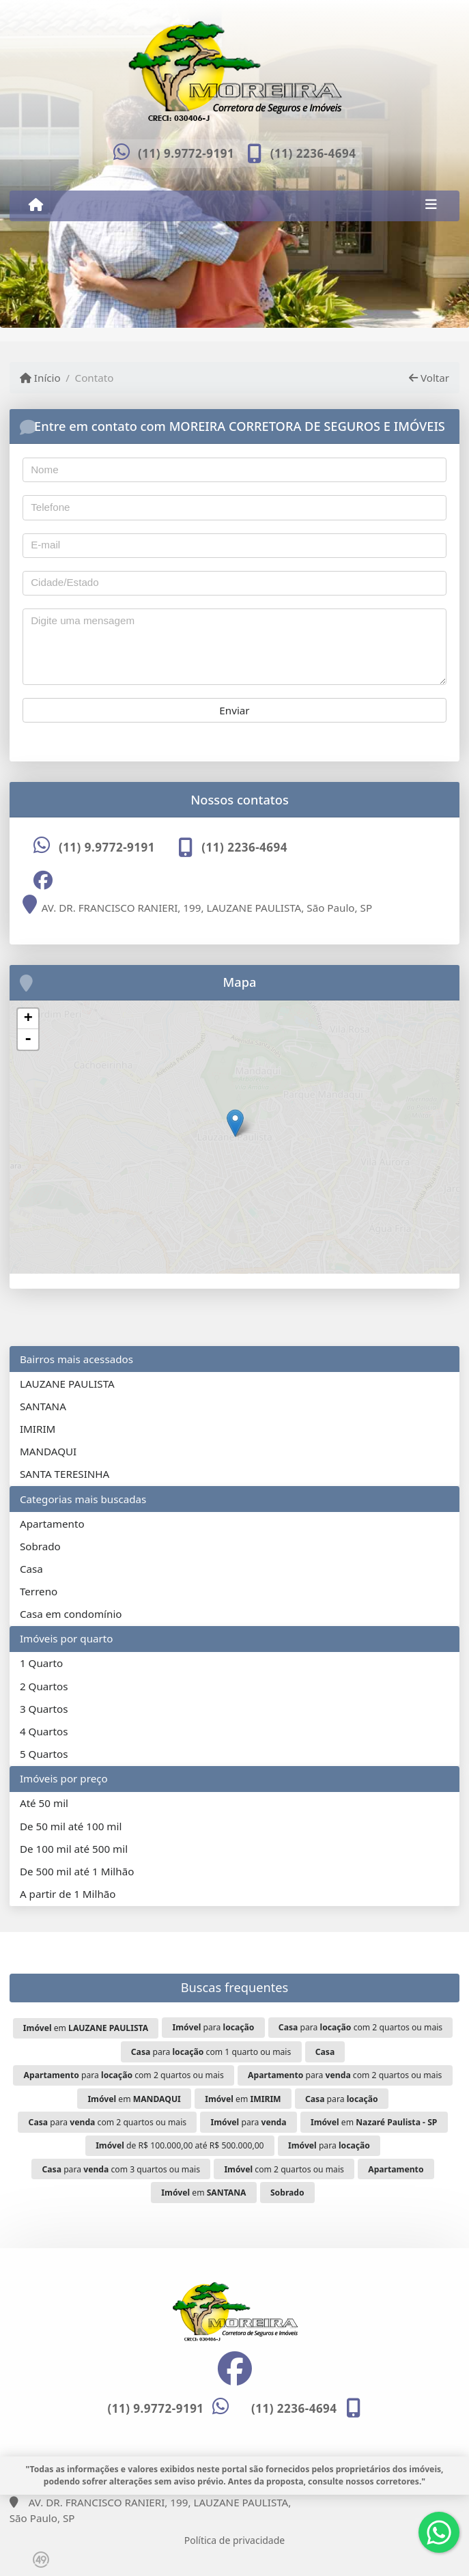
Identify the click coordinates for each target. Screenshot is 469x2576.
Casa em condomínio (71, 1614)
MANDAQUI (48, 1451)
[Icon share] (43, 880)
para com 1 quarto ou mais (211, 2052)
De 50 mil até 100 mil (71, 1826)
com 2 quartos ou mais (283, 2169)
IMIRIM (37, 1429)
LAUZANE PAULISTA (67, 1383)
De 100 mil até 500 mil (74, 1849)
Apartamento (52, 1523)
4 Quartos (44, 1731)
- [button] (28, 1039)
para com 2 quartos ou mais (360, 2027)
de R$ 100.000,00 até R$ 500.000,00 (180, 2145)
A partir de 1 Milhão (68, 1894)
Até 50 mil (44, 1803)
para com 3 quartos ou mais (121, 2169)
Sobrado (40, 1546)
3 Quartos (44, 1709)
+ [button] (28, 1019)
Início (40, 377)
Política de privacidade (234, 2540)
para (214, 2027)
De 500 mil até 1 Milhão (77, 1871)
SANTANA (43, 1406)
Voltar (429, 377)
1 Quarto (41, 1663)
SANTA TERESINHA (64, 1474)
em (85, 2028)
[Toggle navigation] (431, 206)
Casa (31, 1569)
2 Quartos (44, 1686)
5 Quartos (44, 1754)
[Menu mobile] (36, 205)
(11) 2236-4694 (313, 153)
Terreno (38, 1591)
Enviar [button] (234, 710)
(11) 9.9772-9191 (186, 153)
